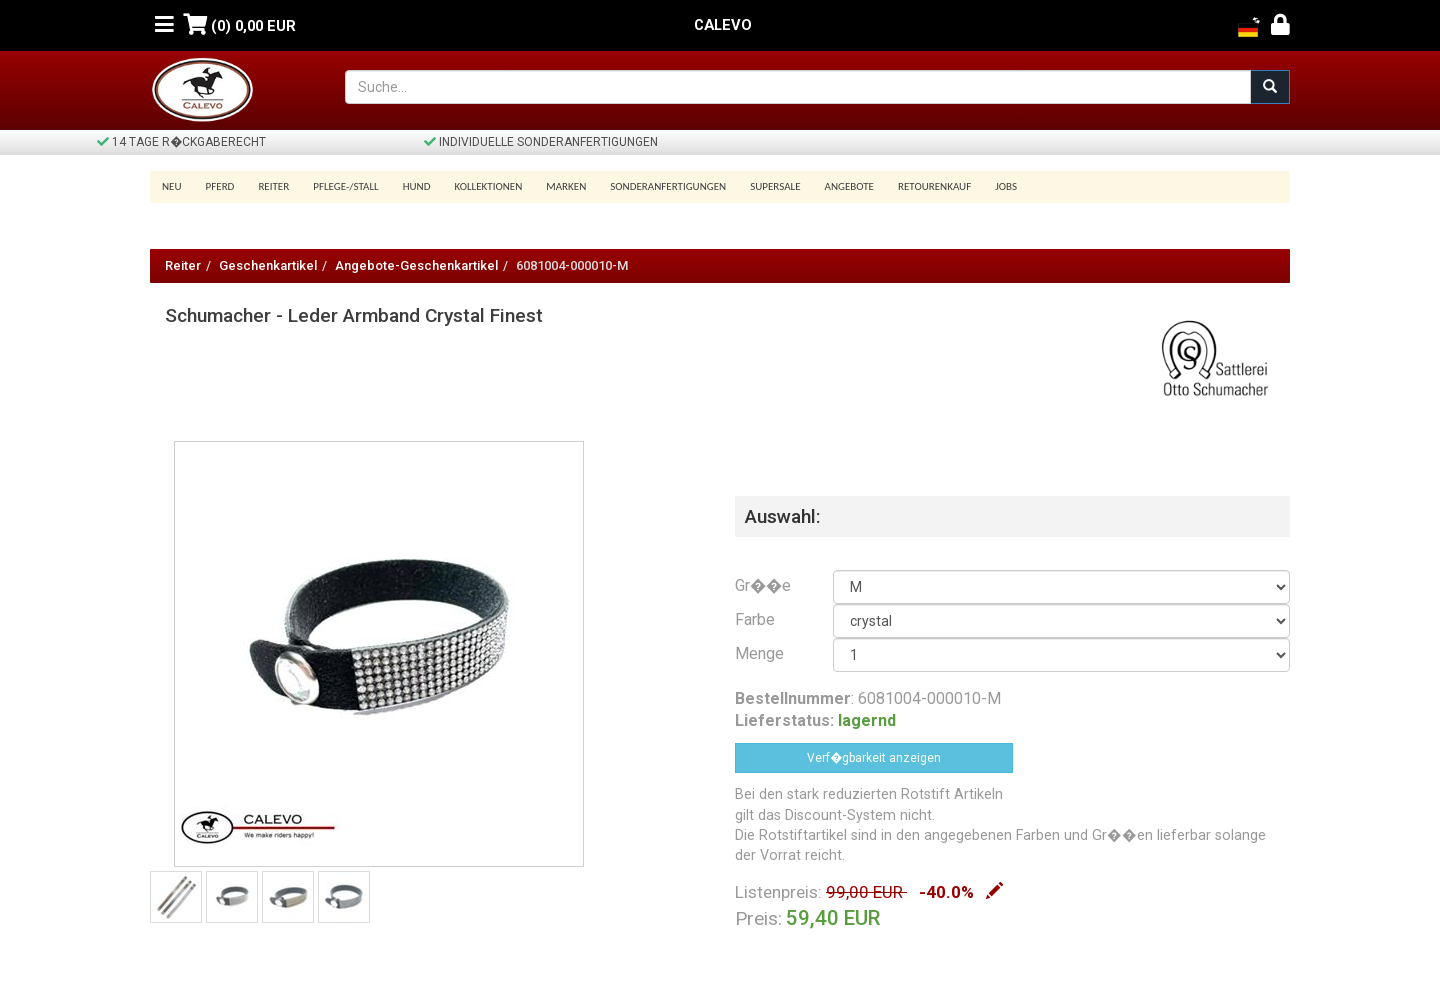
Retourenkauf (934, 186)
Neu (172, 186)
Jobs (1006, 186)
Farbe (755, 619)
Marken (566, 186)
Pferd (220, 186)
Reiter (273, 186)
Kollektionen (488, 186)
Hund (417, 186)
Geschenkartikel (268, 265)
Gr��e (763, 585)
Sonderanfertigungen (668, 186)
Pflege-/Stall (345, 186)
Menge (759, 653)
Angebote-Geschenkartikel (416, 265)
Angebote (849, 186)
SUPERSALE (775, 186)
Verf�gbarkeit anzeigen (874, 758)
